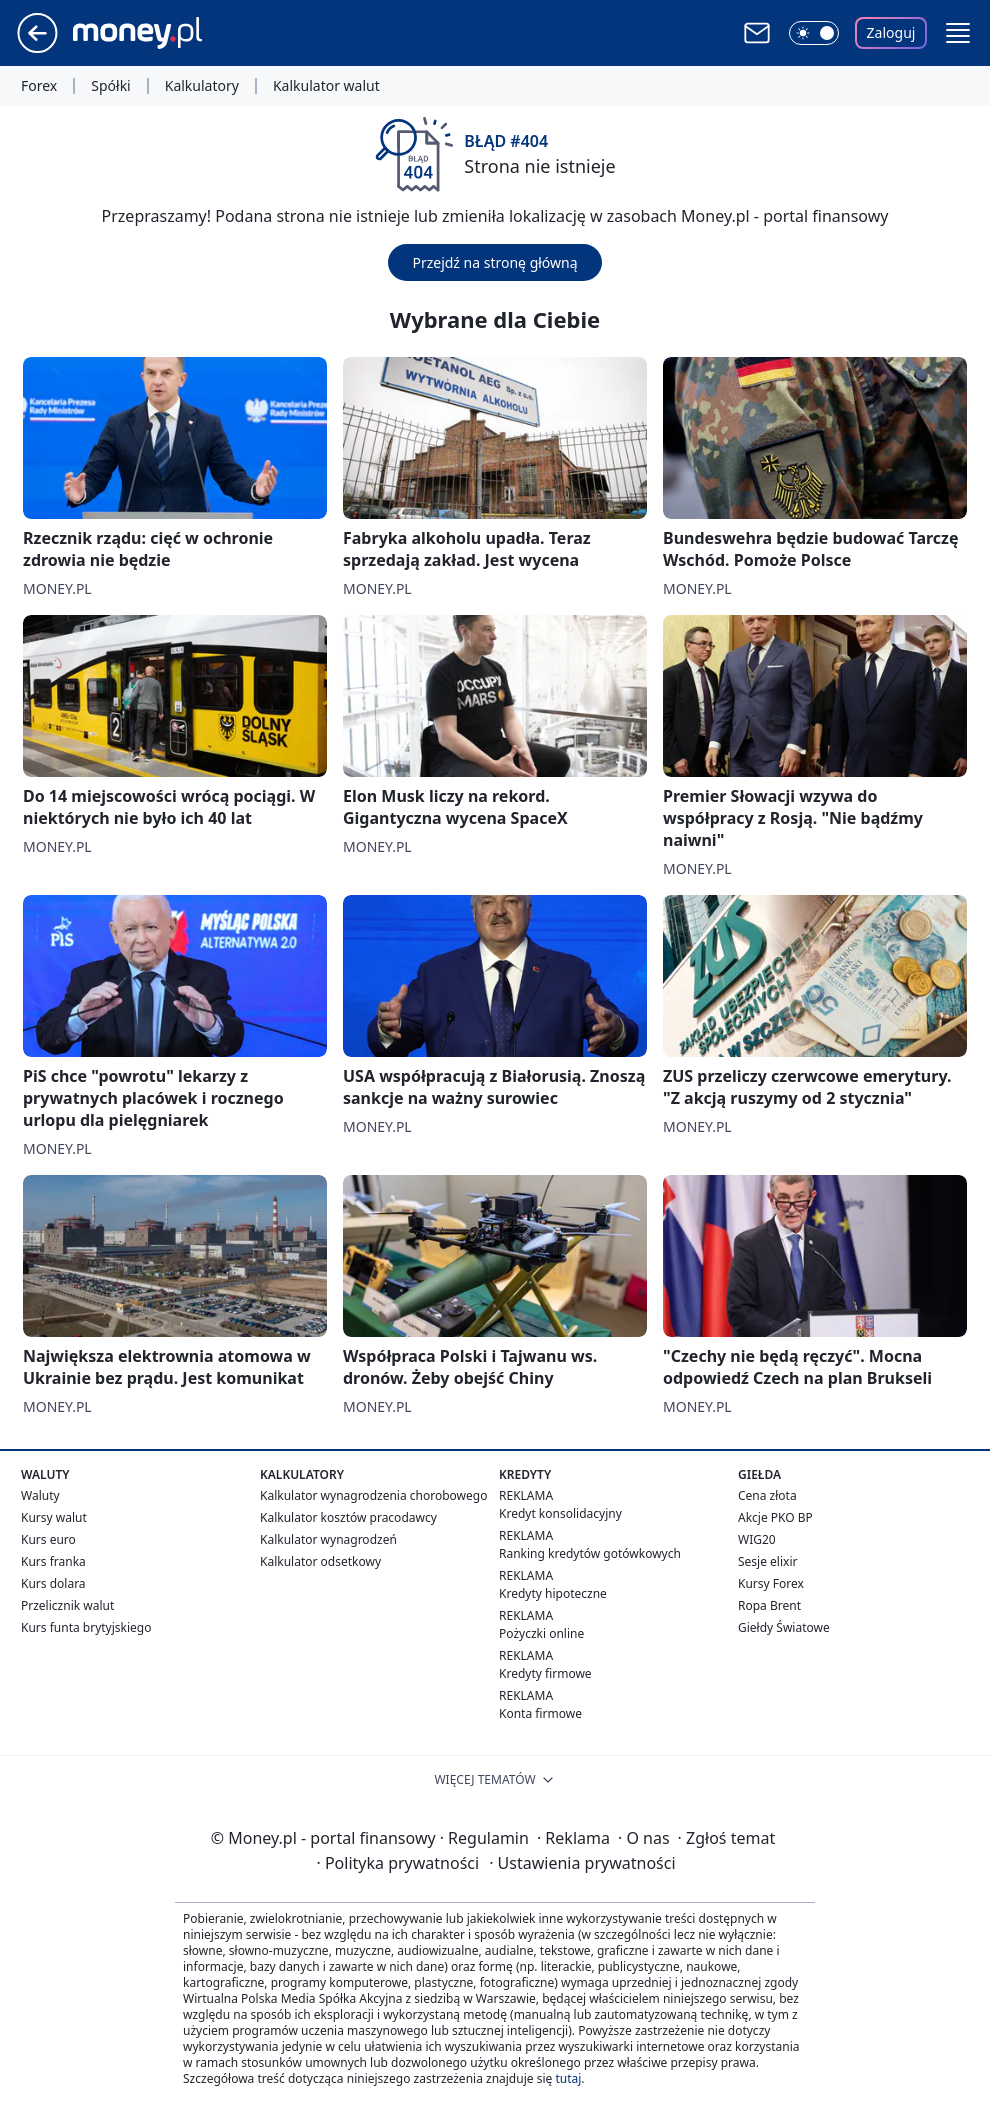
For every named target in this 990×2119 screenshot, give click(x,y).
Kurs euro (48, 1539)
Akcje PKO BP (775, 1517)
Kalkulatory (202, 86)
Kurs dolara (53, 1583)
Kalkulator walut (326, 86)
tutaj (568, 2078)
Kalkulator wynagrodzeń (328, 1539)
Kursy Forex (771, 1583)
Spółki (110, 86)
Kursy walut (54, 1517)
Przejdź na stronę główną (494, 262)
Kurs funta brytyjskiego (86, 1627)
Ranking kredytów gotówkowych (590, 1553)
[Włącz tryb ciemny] (814, 33)
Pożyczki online (541, 1633)
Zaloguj (891, 32)
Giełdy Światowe (784, 1627)
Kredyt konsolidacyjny (560, 1513)
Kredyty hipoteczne (553, 1593)
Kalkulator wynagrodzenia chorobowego (373, 1495)
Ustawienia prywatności (582, 1863)
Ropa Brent (769, 1605)
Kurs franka (53, 1561)
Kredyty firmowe (545, 1673)
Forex (39, 86)
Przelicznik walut (67, 1605)
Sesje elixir (767, 1561)
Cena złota (767, 1495)
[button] (958, 33)
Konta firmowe (540, 1713)
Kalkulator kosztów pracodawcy (348, 1517)
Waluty (40, 1495)
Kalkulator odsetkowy (320, 1561)
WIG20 (757, 1539)
